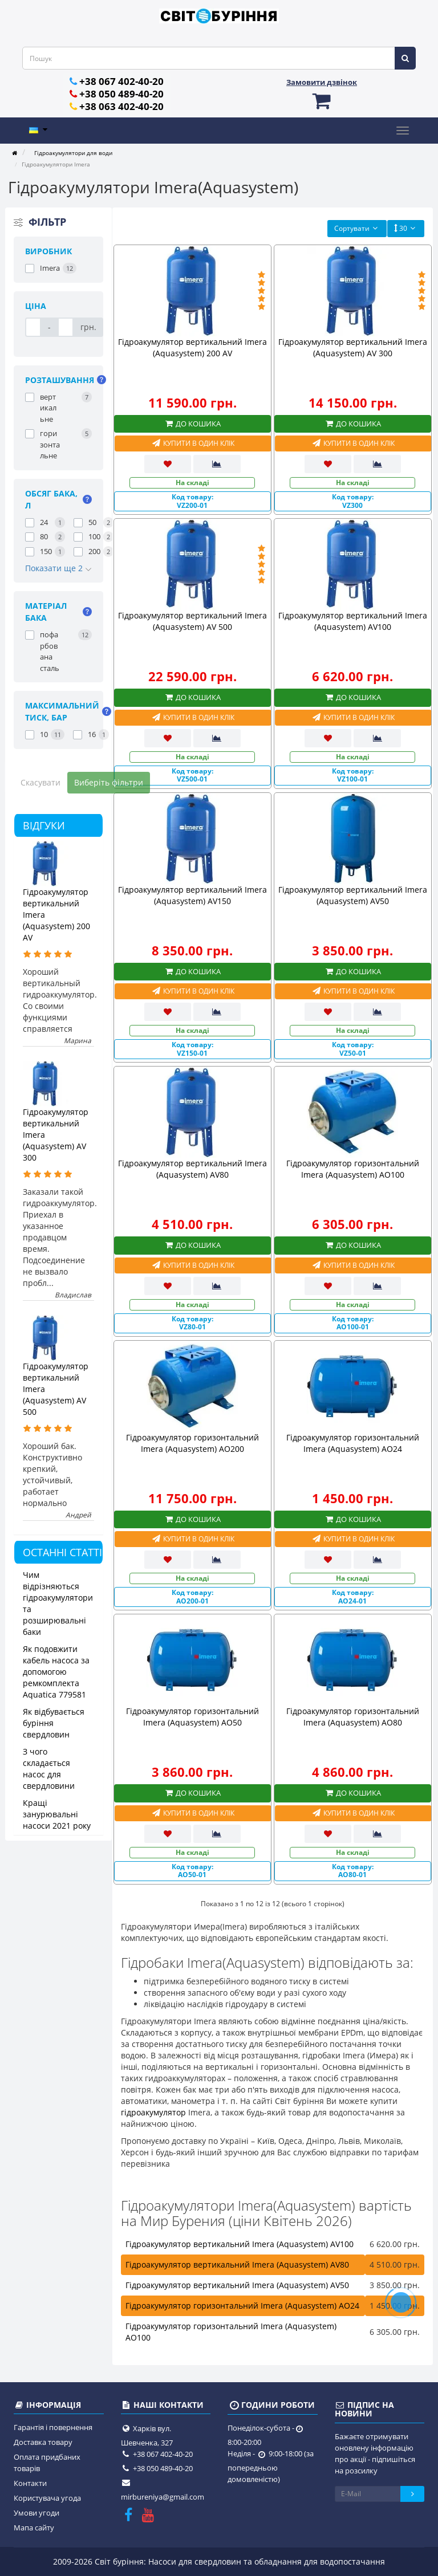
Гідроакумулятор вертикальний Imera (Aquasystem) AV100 (352, 621)
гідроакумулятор (153, 2112)
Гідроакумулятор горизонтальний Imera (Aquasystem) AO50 (192, 1717)
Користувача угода (47, 2498)
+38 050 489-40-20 (121, 93)
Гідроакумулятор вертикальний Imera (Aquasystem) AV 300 (352, 347)
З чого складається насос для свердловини (49, 1768)
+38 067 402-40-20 (121, 81)
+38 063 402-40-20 (121, 106)
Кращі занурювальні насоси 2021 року (57, 1814)
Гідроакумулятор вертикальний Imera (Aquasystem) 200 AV (192, 347)
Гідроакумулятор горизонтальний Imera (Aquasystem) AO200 (192, 1443)
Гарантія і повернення (53, 2427)
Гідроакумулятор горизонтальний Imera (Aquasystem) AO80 (352, 1717)
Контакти (30, 2483)
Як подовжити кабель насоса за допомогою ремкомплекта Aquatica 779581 (56, 1671)
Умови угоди (36, 2513)
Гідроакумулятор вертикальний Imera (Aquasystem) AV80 (192, 1169)
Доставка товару (43, 2442)
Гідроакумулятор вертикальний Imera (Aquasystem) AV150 (192, 895)
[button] (322, 101)
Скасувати (40, 782)
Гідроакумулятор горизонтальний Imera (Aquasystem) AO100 (352, 1169)
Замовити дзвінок (321, 82)
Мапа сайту (34, 2527)
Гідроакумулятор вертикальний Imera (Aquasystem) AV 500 (192, 621)
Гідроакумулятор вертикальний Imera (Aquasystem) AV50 (352, 895)
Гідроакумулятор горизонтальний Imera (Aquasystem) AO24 (352, 1443)
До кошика (192, 423)
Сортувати (357, 228)
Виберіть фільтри (108, 782)
